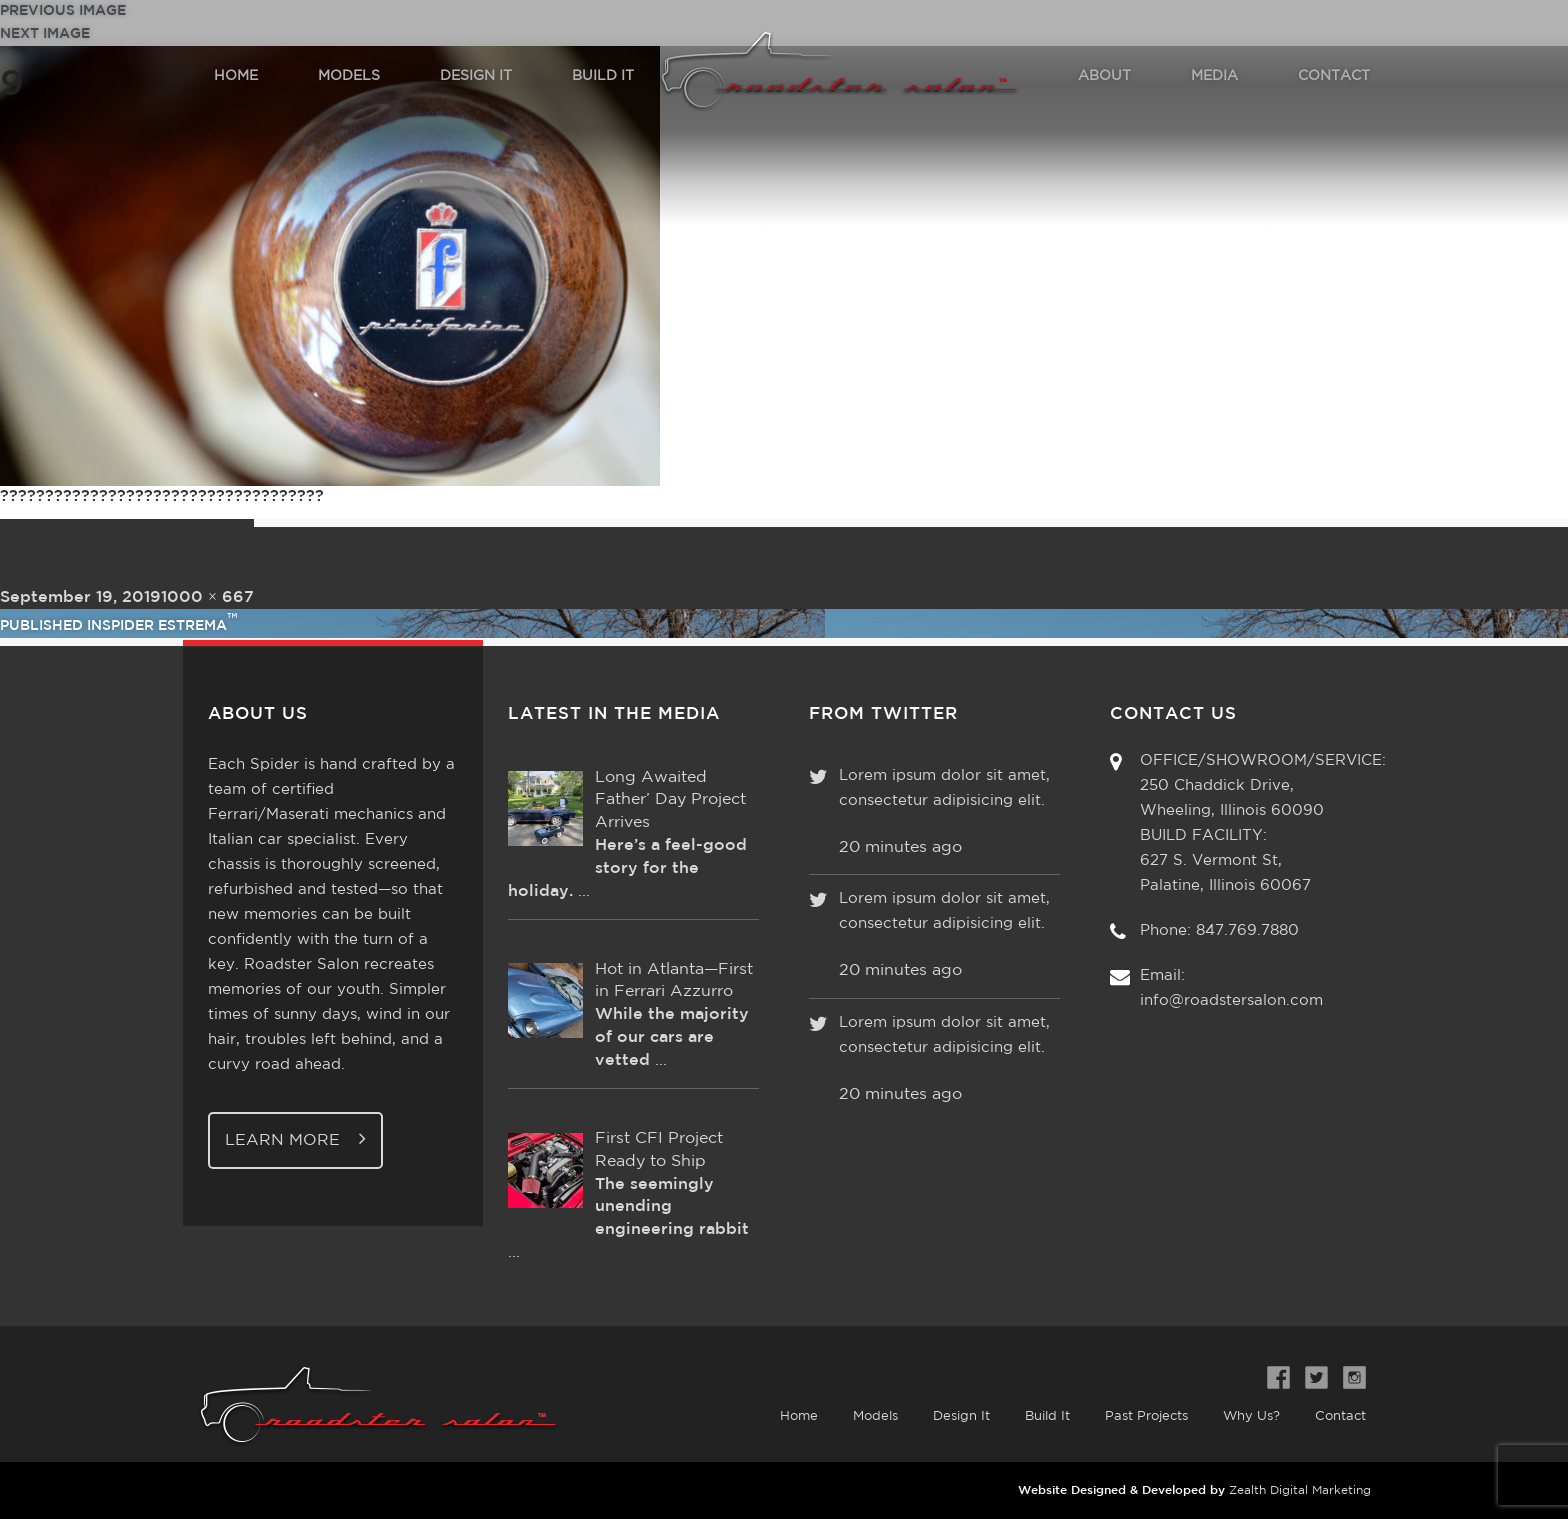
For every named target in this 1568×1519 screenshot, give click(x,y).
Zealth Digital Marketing (1300, 1490)
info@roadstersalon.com (1231, 1000)
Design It (961, 1416)
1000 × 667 (207, 597)
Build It (1047, 1416)
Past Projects (1146, 1416)
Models (875, 1416)
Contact (1340, 1416)
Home (799, 1416)
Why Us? (1251, 1416)
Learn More (295, 1138)
